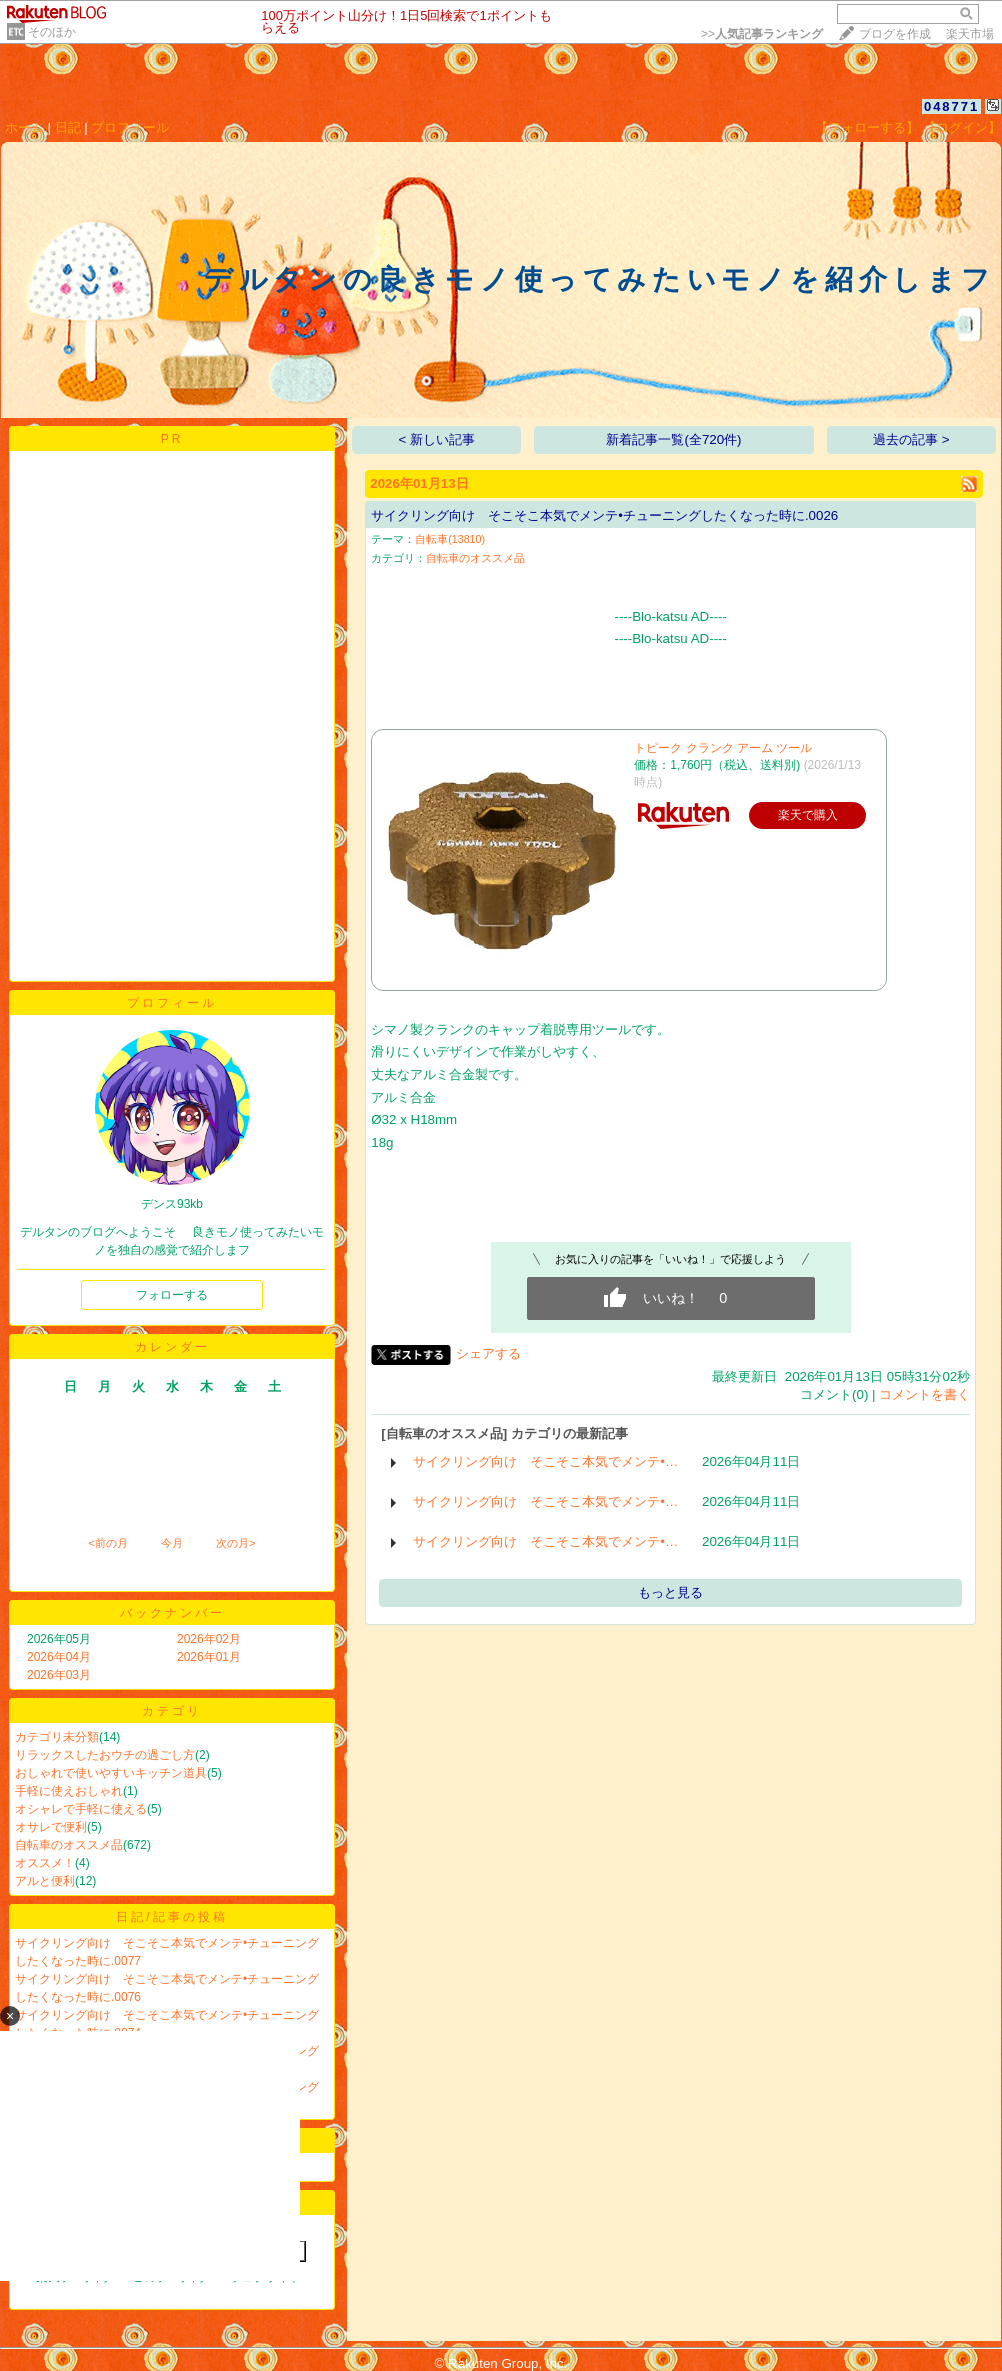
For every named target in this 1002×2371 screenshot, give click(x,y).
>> (762, 34)
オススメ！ (45, 1863)
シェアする (488, 1353)
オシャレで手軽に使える (81, 1809)
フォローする (172, 1295)
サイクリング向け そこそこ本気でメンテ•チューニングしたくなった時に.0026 (604, 515)
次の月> (235, 1543)
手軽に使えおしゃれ (69, 1791)
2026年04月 (59, 1657)
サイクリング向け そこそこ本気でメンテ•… (545, 1461)
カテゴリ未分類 (57, 1737)
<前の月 (107, 1543)
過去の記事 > (911, 439)
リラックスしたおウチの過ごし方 (105, 1755)
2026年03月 (59, 1675)
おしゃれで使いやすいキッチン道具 (111, 1773)
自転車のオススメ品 (69, 1845)
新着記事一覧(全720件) (673, 439)
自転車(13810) (450, 539)
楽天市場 (970, 34)
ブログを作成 (895, 34)
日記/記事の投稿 (171, 1917)
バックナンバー (172, 1613)
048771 (951, 106)
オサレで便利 (51, 1827)
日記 (68, 127)
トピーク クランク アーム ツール (723, 748)
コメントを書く (924, 1394)
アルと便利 (45, 1881)
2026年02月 (209, 1639)
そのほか (52, 32)
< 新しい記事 (437, 439)
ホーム (24, 127)
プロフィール (130, 127)
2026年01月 (209, 1657)
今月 (172, 1543)
